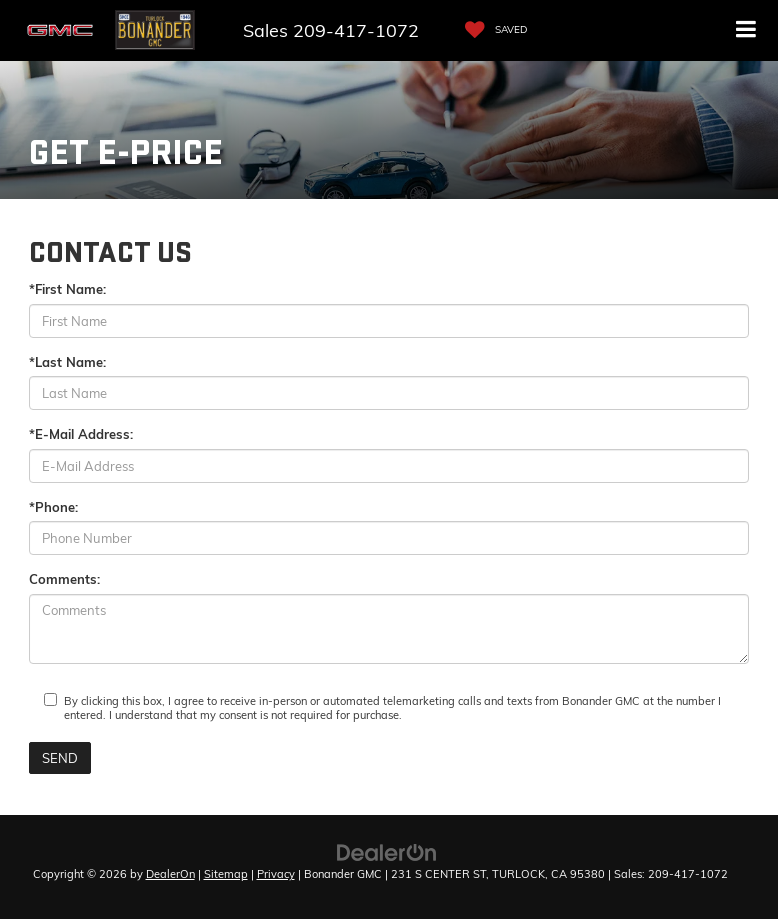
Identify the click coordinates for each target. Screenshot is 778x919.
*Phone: (53, 507)
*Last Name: (67, 362)
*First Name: (67, 289)
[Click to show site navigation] (746, 30)
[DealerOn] (387, 851)
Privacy (276, 874)
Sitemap (226, 874)
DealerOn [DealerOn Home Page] (170, 874)
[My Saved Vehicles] (491, 30)
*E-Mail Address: (81, 434)
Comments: (64, 579)
